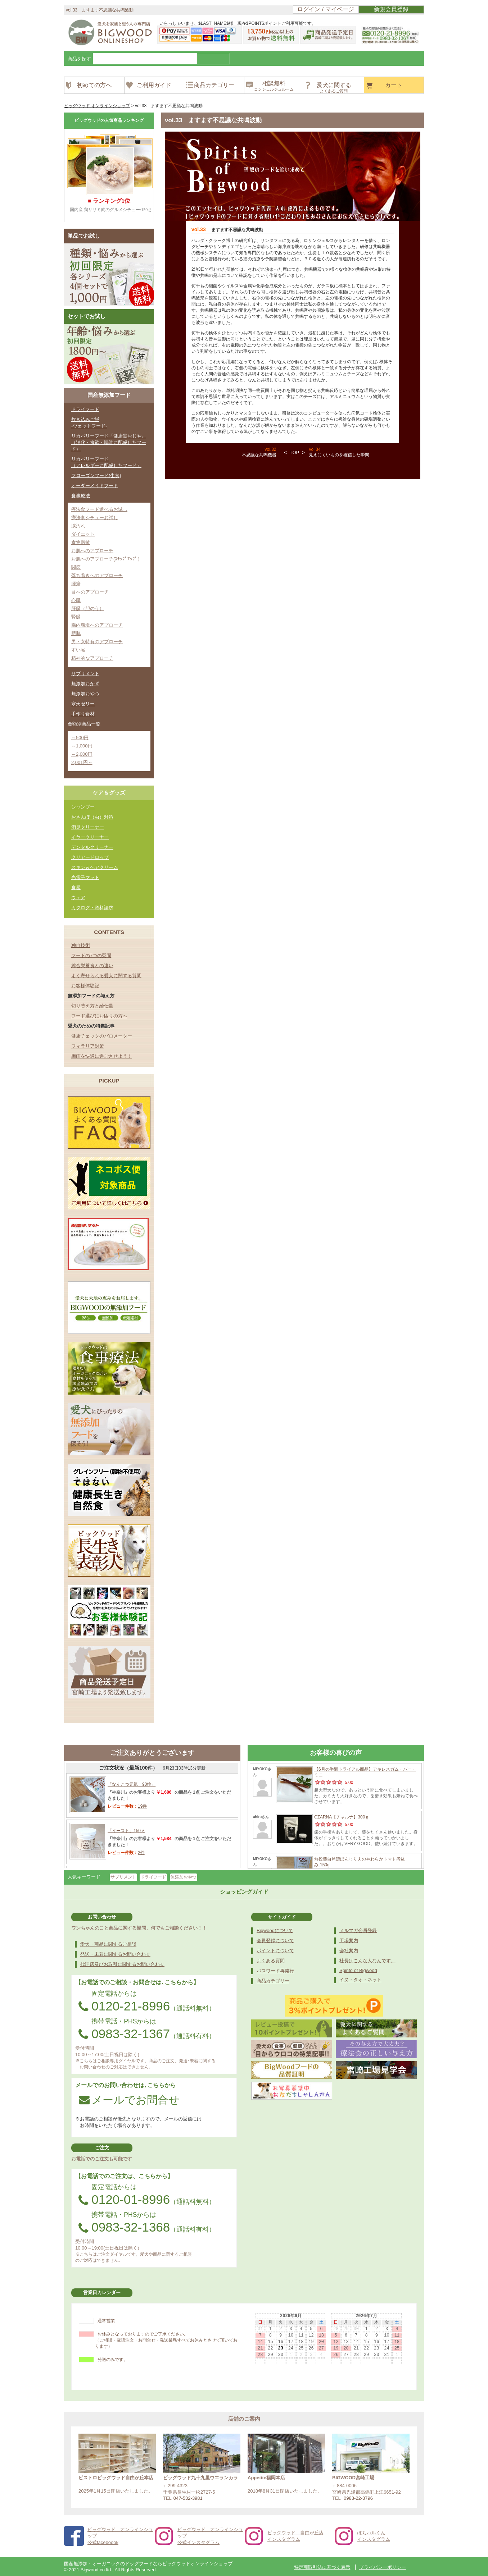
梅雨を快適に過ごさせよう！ (101, 1056)
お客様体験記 (85, 985)
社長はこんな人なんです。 (367, 1960)
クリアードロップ (90, 857)
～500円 (80, 737)
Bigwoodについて (275, 1930)
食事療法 (80, 495)
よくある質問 (271, 1960)
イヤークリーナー (90, 837)
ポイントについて (275, 1950)
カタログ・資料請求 (92, 907)
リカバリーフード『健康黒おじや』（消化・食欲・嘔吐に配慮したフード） (108, 442)
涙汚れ (78, 526)
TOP (294, 452)
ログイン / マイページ (325, 9)
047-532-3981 (188, 2498)
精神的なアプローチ (92, 658)
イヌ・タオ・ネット (360, 1979)
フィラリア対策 (87, 1046)
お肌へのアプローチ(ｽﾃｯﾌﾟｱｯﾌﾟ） (106, 559)
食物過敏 (80, 542)
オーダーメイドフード (94, 485)
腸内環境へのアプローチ (97, 625)
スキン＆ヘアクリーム (94, 867)
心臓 (76, 600)
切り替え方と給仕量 (92, 1005)
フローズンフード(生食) (96, 475)
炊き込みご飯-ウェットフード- (89, 423)
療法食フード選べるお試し (99, 509)
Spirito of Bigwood (358, 1970)
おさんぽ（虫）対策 (92, 817)
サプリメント (85, 673)
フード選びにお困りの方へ (99, 1016)
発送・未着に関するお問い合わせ (115, 1954)
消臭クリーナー (87, 827)
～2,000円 (81, 754)
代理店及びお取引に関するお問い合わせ (122, 1964)
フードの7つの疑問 (91, 955)
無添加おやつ (85, 693)
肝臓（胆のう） (87, 608)
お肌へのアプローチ (92, 550)
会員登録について (275, 1940)
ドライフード (85, 409)
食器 (76, 887)
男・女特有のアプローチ (97, 641)
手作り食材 (83, 714)
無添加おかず (85, 683)
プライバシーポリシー (382, 2567)
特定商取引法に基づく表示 (322, 2567)
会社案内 (348, 1950)
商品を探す (79, 58)
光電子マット (85, 877)
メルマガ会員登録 (358, 1930)
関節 (76, 567)
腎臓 (76, 616)
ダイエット (83, 534)
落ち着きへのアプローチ (97, 575)
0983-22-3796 (358, 2498)
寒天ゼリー (83, 703)
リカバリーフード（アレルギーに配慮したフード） (106, 462)
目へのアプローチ (90, 592)
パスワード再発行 (275, 1970)
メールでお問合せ (129, 2100)
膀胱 (76, 633)
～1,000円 (81, 746)
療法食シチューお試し (94, 517)
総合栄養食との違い (92, 965)
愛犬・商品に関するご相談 (108, 1944)
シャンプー (83, 807)
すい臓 (78, 650)
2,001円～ (81, 762)
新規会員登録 (391, 9)
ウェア (78, 897)
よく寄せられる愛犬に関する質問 (106, 975)
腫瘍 (76, 583)
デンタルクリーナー (92, 847)
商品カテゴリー (273, 1981)
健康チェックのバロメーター (101, 1036)
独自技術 (80, 945)
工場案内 (348, 1940)
